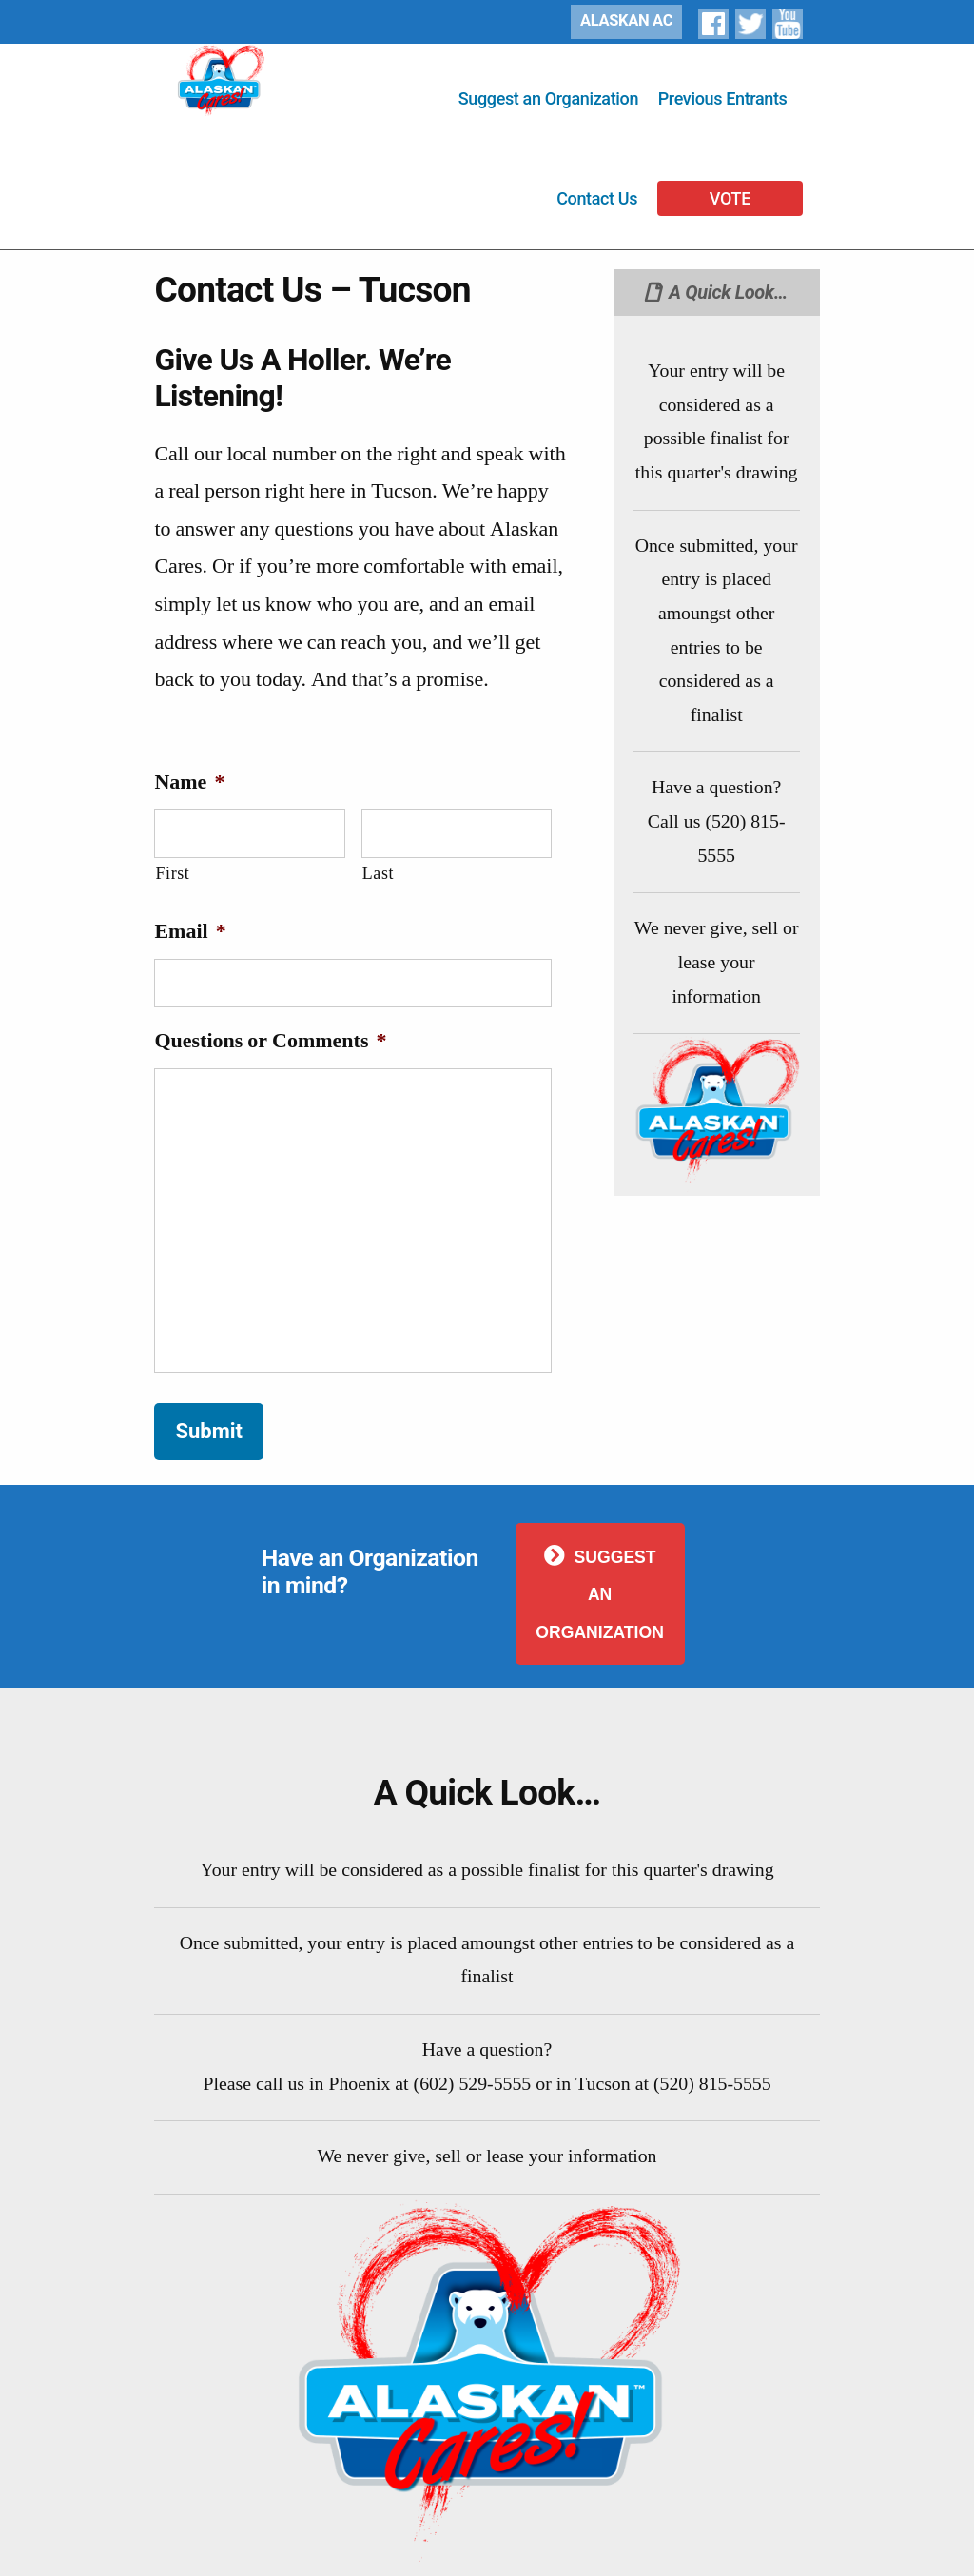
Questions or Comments (270, 1040)
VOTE (730, 198)
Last (378, 874)
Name (189, 782)
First (172, 874)
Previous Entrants (723, 98)
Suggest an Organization (548, 98)
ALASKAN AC (626, 20)
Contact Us (596, 198)
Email (189, 931)
